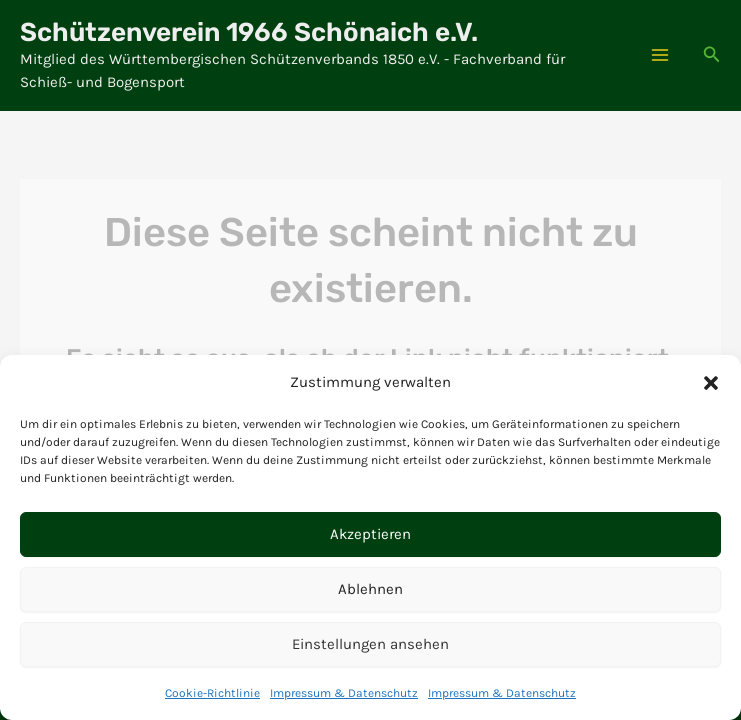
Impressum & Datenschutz (344, 693)
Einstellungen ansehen (370, 644)
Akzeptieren (370, 534)
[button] (711, 383)
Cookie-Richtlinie (212, 693)
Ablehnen (370, 589)
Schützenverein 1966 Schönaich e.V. (249, 32)
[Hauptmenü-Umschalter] (660, 55)
